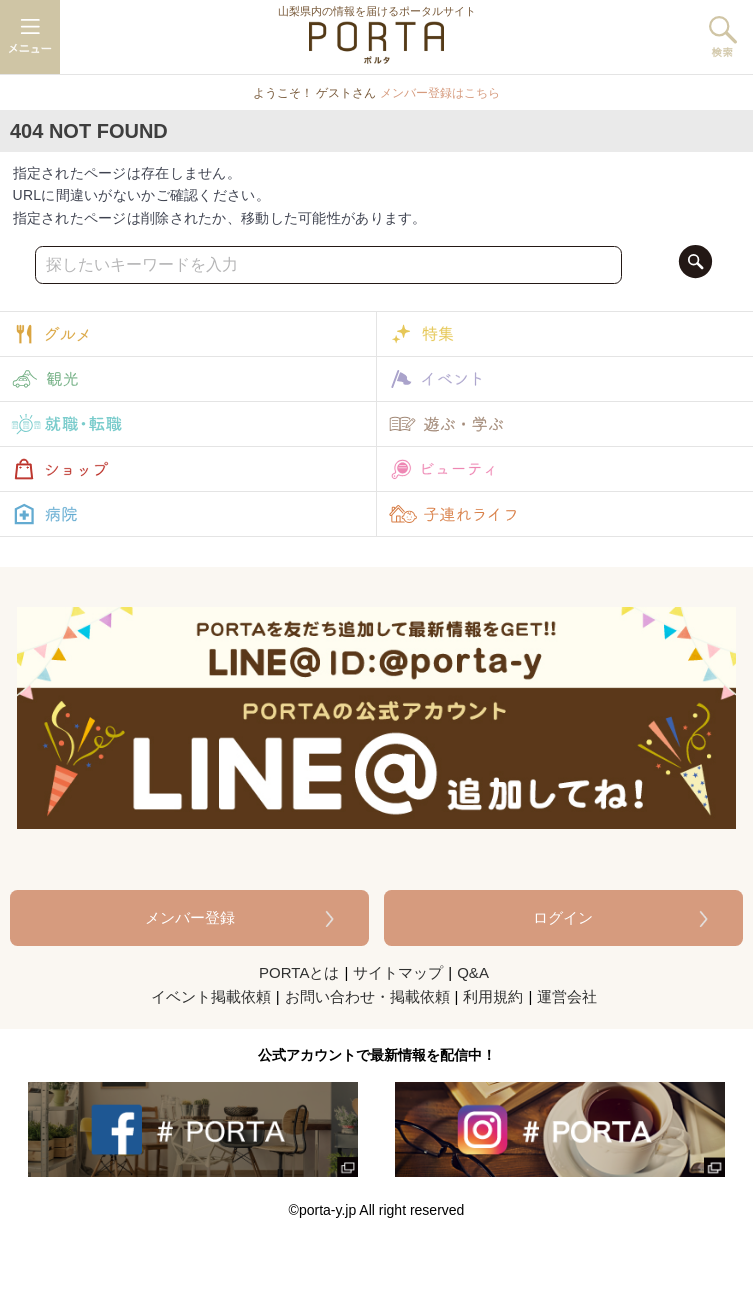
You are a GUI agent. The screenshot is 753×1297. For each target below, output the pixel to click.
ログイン (563, 917)
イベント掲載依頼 (211, 996)
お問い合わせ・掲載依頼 (367, 996)
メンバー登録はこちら (440, 93)
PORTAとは (299, 972)
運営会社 (567, 996)
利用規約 (493, 996)
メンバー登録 (190, 917)
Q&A (473, 972)
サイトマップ (398, 972)
